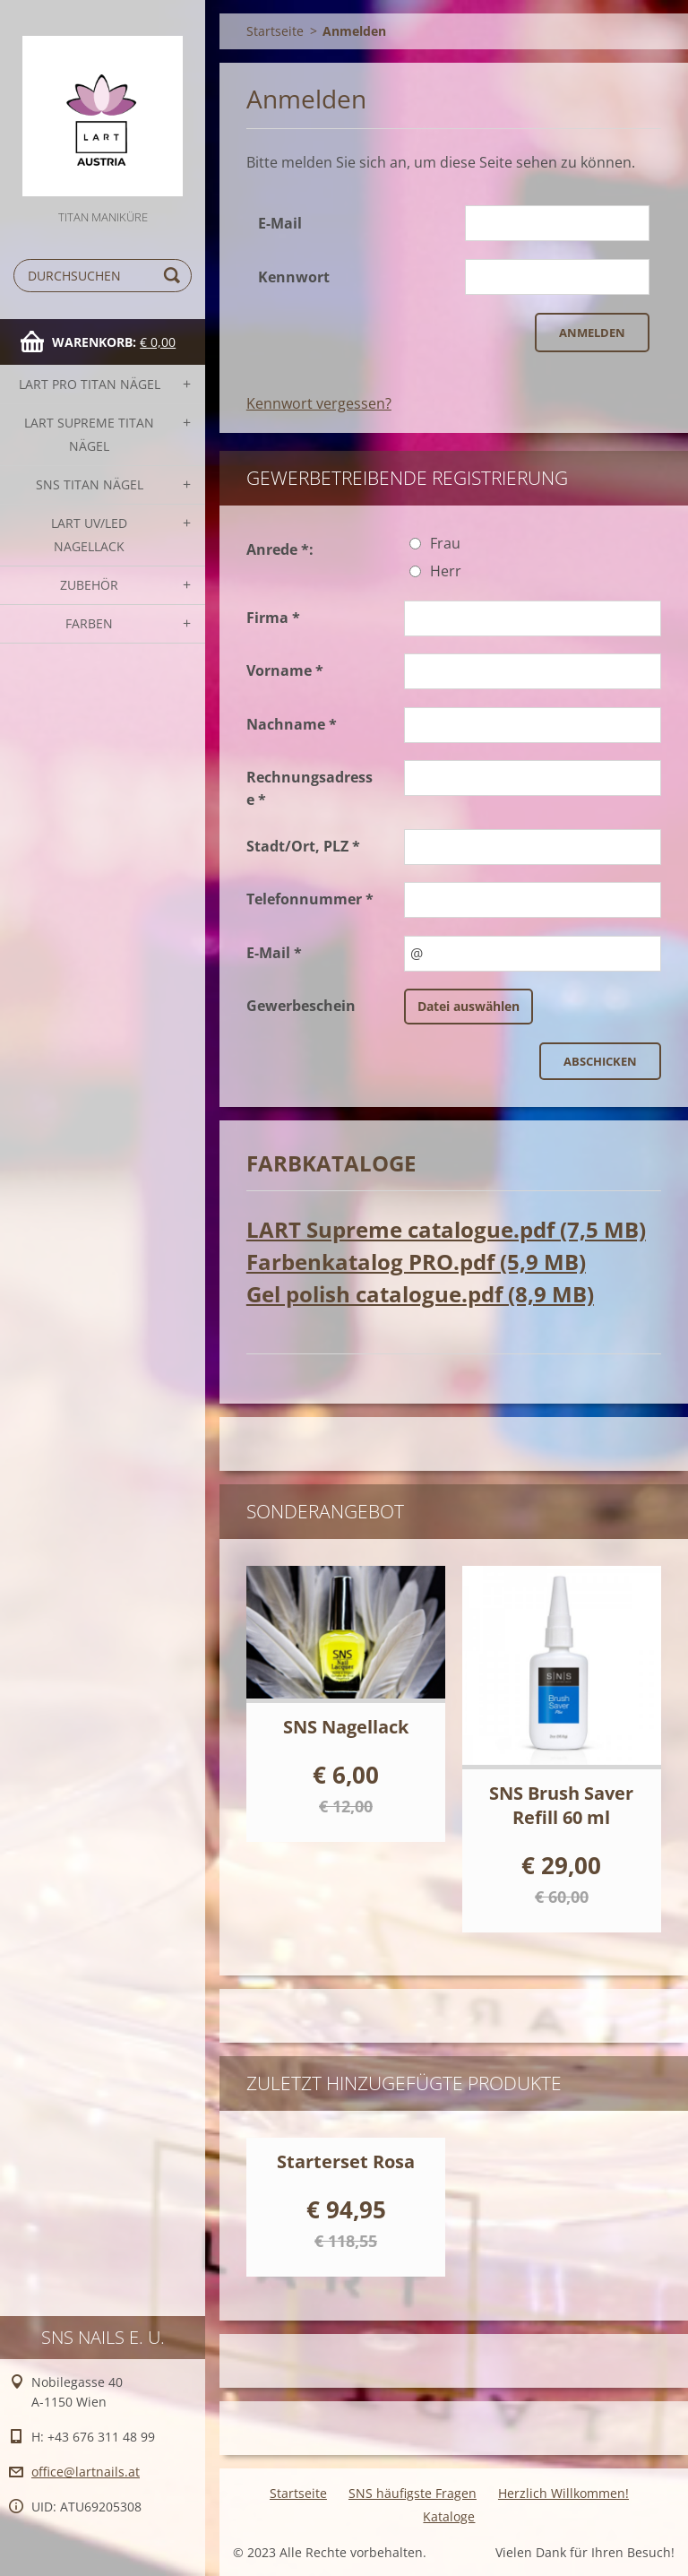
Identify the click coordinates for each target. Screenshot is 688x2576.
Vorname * (284, 670)
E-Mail (280, 223)
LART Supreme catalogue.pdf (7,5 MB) (446, 1229)
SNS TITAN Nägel (89, 484)
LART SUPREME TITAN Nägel (89, 434)
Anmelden (592, 332)
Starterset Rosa (346, 2161)
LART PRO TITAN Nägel (89, 384)
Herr (445, 571)
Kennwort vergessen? (318, 403)
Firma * (273, 617)
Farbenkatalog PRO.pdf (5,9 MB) (416, 1261)
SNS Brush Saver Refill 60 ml (561, 1805)
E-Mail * (274, 953)
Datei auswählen (468, 1006)
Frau (445, 543)
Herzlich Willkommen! (563, 2493)
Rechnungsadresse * (309, 788)
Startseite (275, 30)
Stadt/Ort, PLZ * (303, 846)
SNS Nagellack (345, 1727)
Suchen (174, 275)
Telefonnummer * (310, 899)
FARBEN (89, 623)
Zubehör (89, 584)
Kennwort (294, 277)
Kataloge (449, 2516)
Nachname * (291, 724)
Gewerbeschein (301, 1006)
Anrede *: (280, 549)
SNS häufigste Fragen (412, 2493)
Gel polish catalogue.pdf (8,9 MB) (420, 1294)
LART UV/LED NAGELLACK (89, 534)
